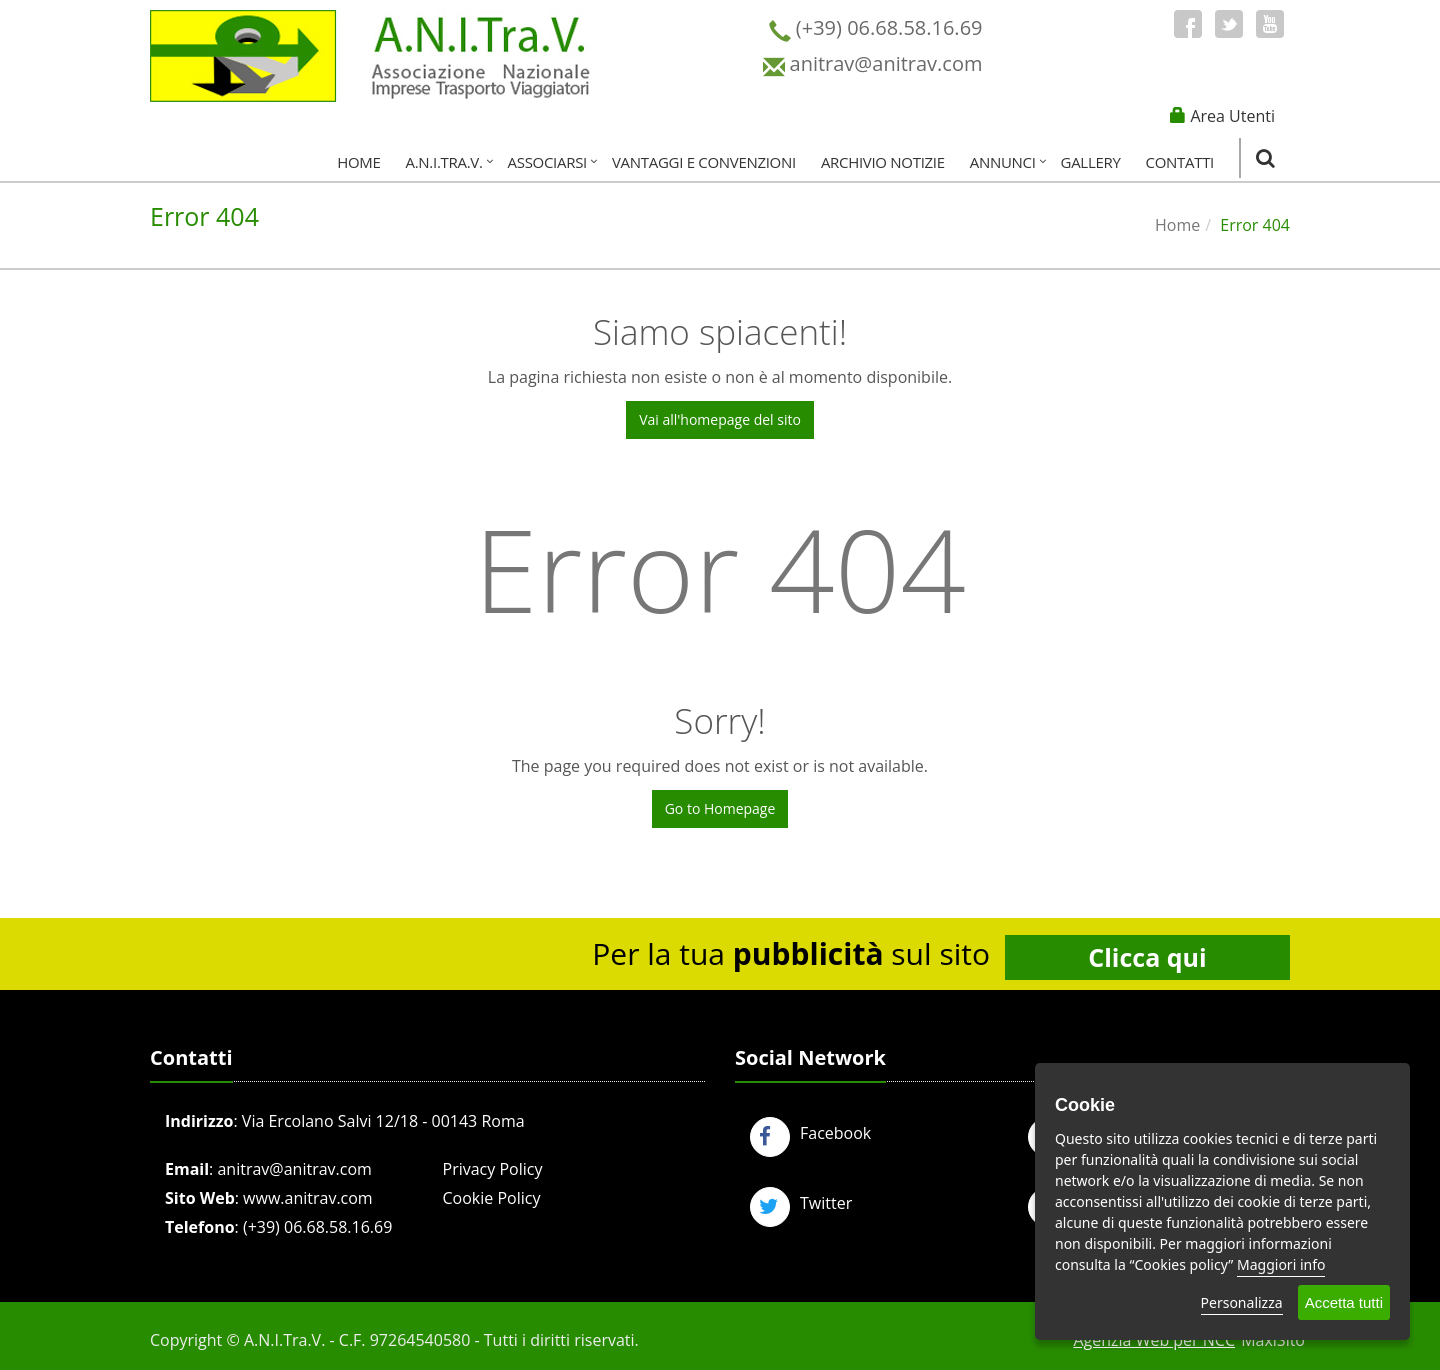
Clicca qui (1147, 957)
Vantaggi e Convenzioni (704, 162)
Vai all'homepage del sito (720, 419)
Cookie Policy (492, 1198)
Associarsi (547, 162)
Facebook (810, 1133)
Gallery (1091, 162)
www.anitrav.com (308, 1198)
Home (358, 162)
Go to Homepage (720, 808)
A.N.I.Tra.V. (444, 162)
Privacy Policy (493, 1169)
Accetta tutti (1344, 1302)
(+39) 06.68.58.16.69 (317, 1227)
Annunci (1003, 162)
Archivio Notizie (883, 162)
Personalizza (1242, 1302)
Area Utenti (1232, 116)
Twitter (801, 1203)
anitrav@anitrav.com (294, 1169)
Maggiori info (1281, 1264)
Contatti (1180, 162)
